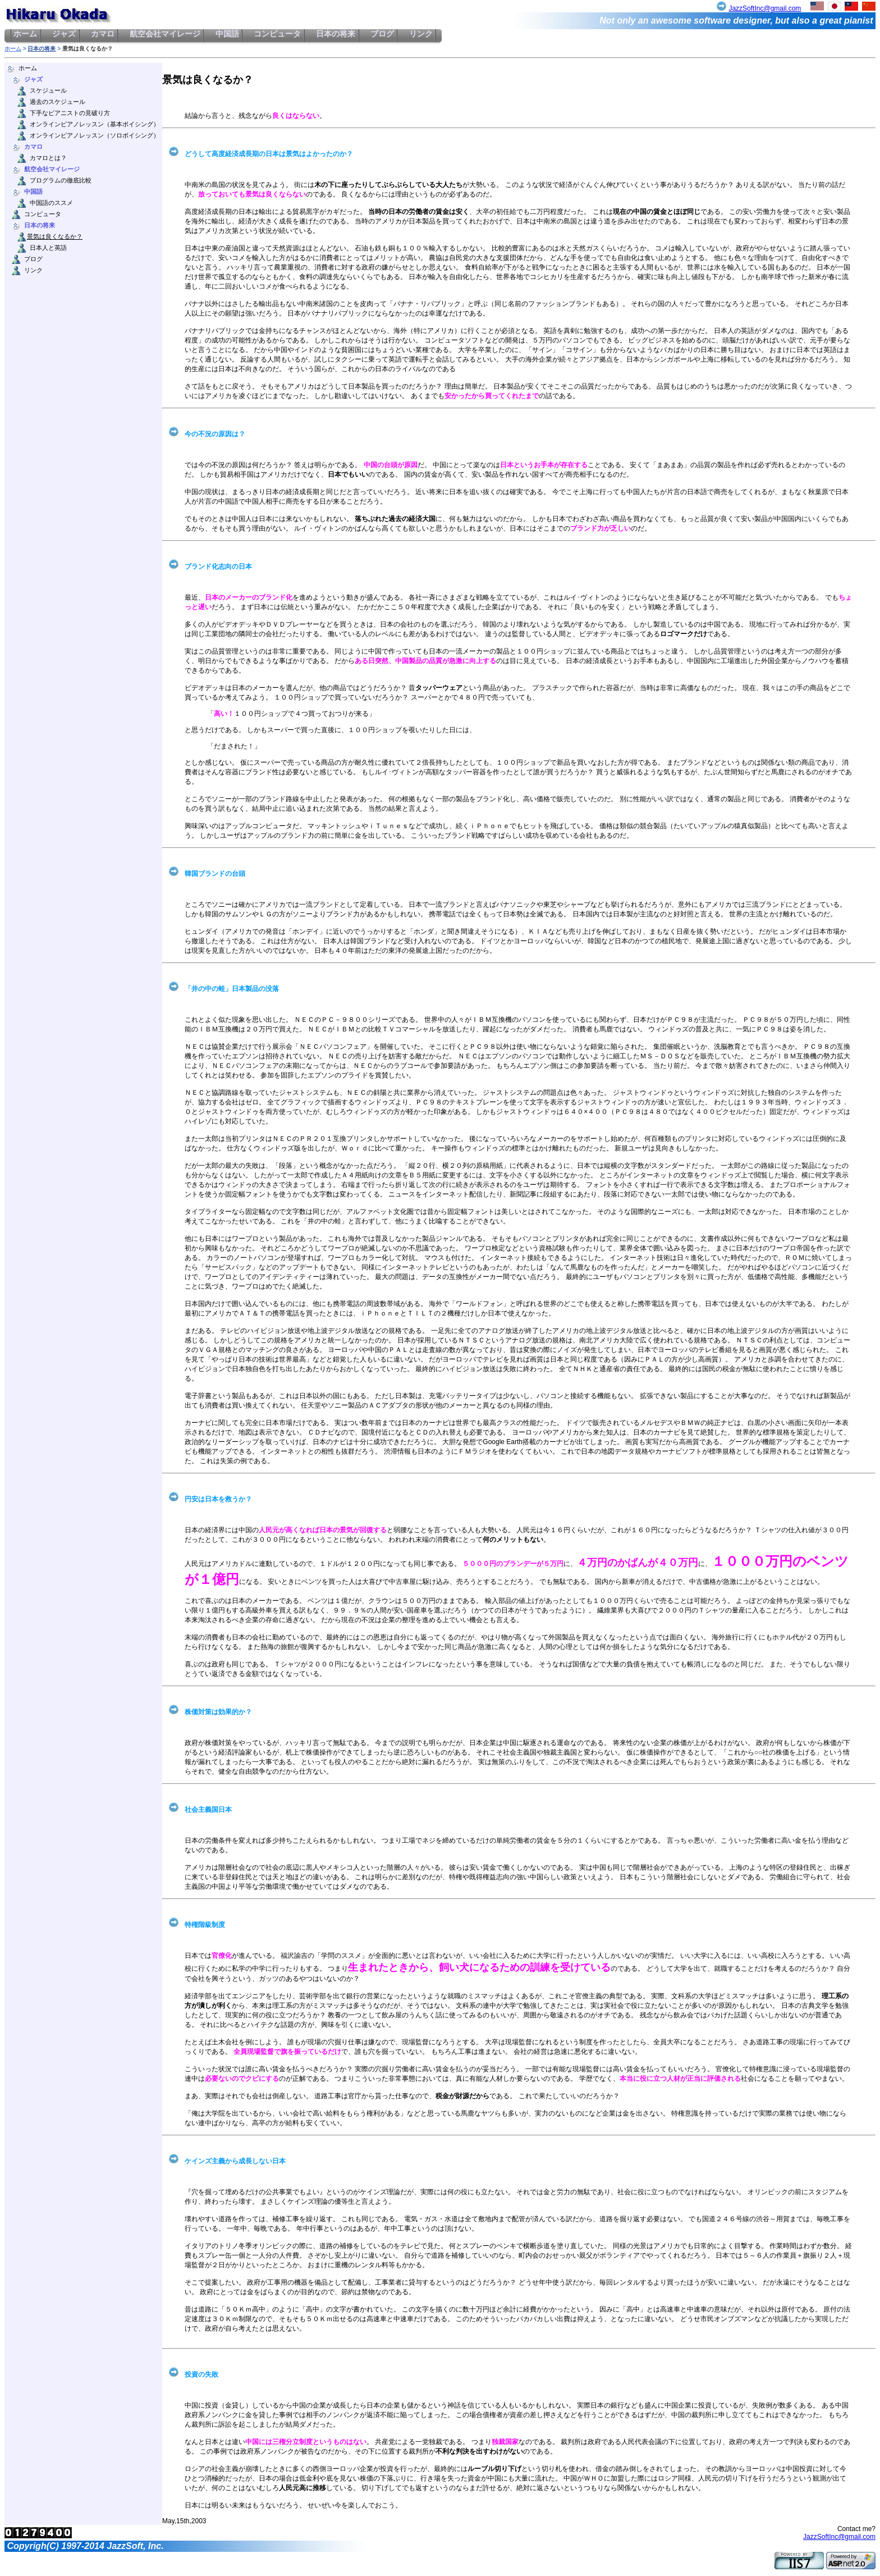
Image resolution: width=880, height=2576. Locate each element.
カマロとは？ (48, 158)
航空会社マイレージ (164, 34)
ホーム (25, 34)
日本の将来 (336, 34)
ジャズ (64, 34)
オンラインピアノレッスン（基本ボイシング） (94, 124)
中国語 (227, 34)
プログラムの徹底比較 (60, 180)
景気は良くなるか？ (54, 237)
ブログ (382, 34)
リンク (420, 34)
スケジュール (48, 91)
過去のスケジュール (57, 102)
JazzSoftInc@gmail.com (764, 8)
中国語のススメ (51, 203)
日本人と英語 (48, 248)
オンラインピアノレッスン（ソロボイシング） (94, 136)
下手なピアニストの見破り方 (70, 113)
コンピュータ (277, 34)
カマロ (103, 34)
